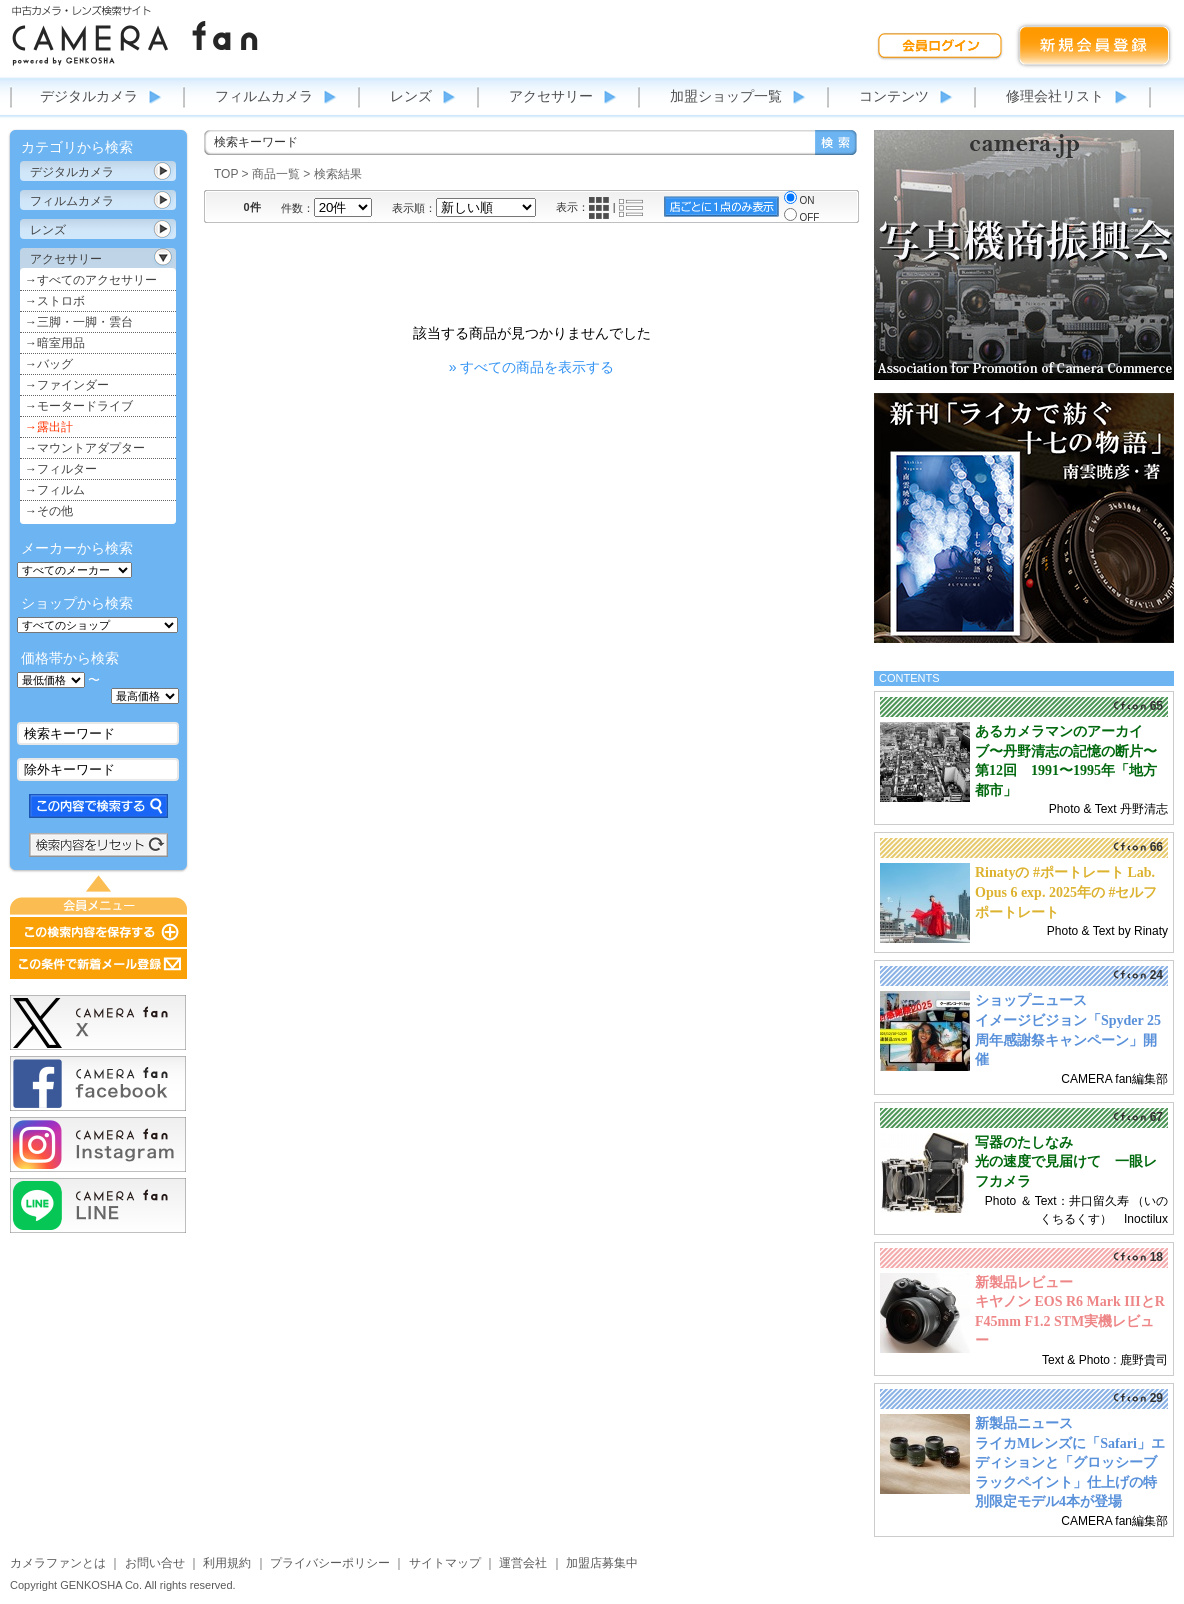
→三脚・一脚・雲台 (79, 322)
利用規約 (227, 1563)
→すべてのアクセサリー (91, 280)
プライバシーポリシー (330, 1563)
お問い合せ (155, 1563)
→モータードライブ (79, 406)
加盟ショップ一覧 (726, 96)
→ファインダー (67, 385)
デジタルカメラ (89, 96)
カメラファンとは (58, 1563)
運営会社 (523, 1563)
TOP (226, 174)
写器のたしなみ (1024, 1142)
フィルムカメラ (264, 96)
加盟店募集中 (602, 1563)
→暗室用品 (55, 343)
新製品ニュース (1024, 1423)
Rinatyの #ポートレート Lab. (1065, 872)
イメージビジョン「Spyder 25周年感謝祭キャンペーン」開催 (1068, 1040)
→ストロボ (55, 301)
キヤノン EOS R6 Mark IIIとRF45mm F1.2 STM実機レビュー (1070, 1321)
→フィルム (55, 490)
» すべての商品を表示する (532, 367)
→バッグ (49, 364)
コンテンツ (894, 96)
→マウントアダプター (85, 448)
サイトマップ (445, 1563)
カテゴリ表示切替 (163, 171)
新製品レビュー (1024, 1282)
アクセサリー (551, 96)
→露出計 (49, 427)
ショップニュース (1031, 1000)
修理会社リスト (1055, 96)
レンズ (411, 96)
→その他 (49, 511)
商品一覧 (276, 174)
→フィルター (61, 469)
